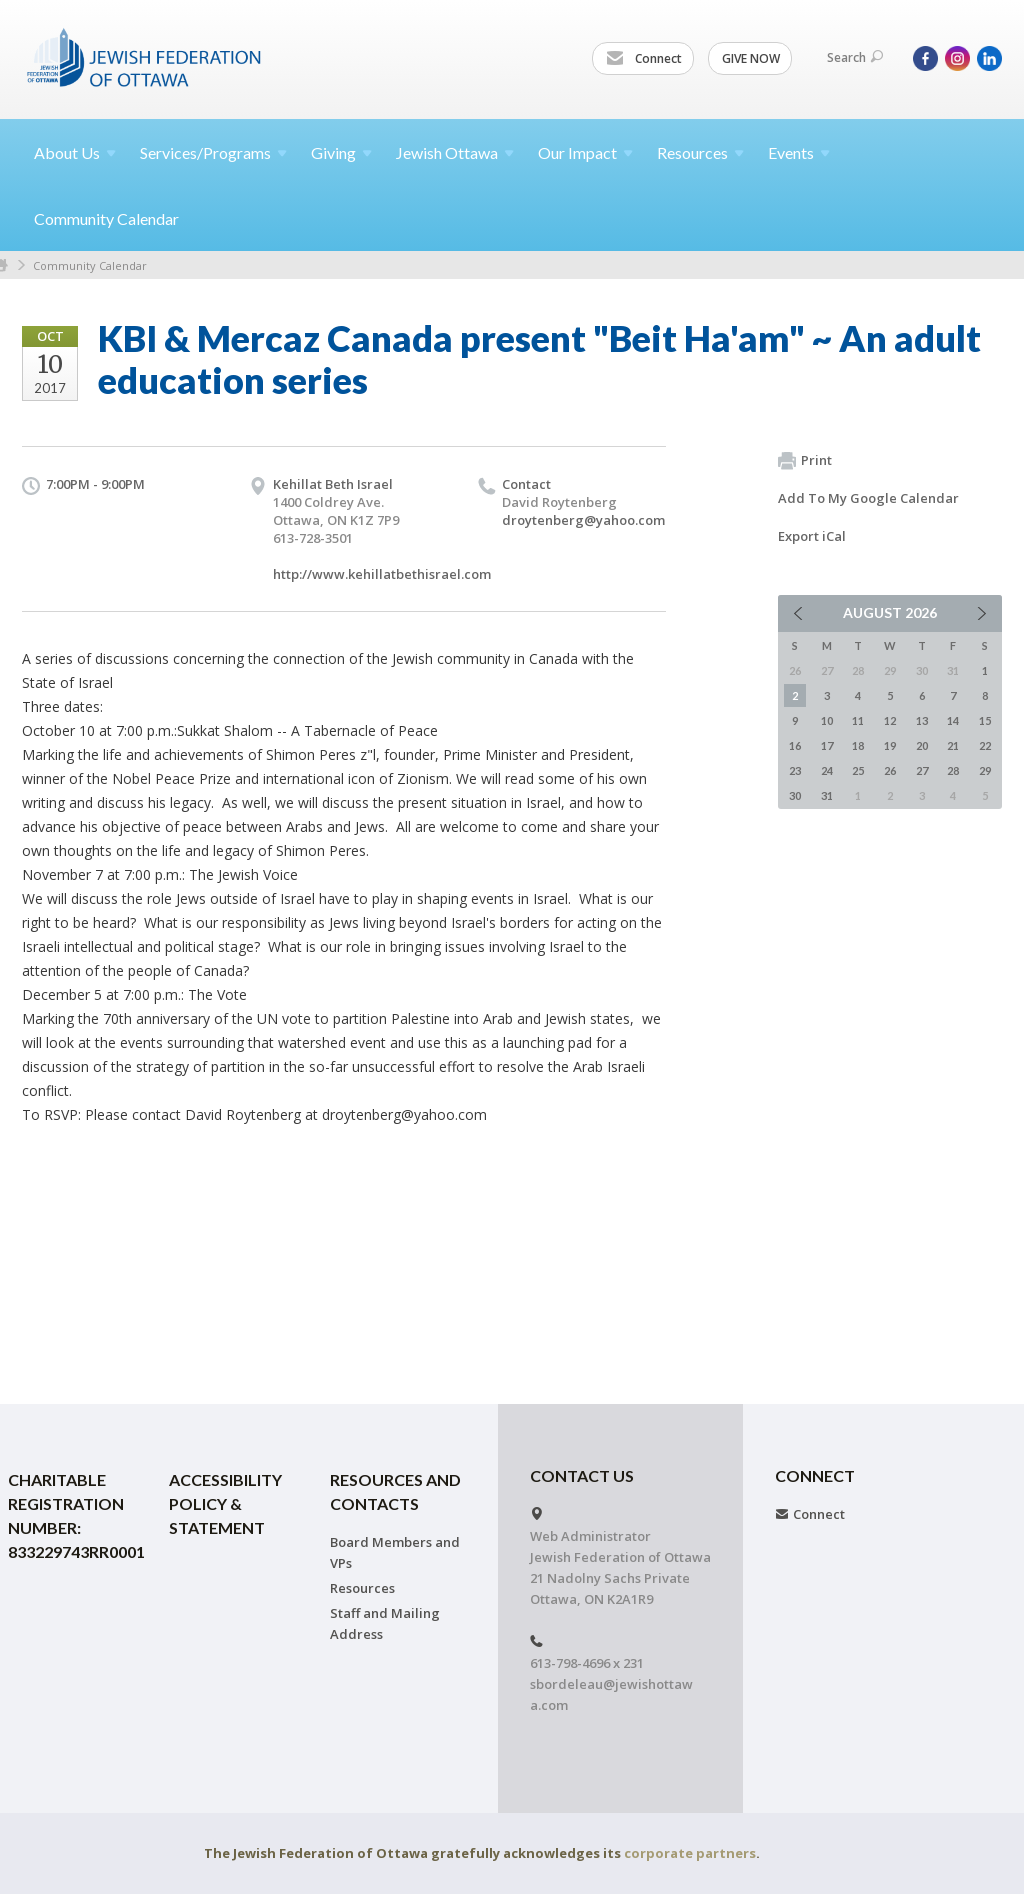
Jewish (455, 152)
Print (805, 461)
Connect (644, 59)
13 (922, 720)
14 (953, 720)
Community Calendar (106, 218)
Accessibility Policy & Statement (225, 1503)
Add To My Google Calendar (868, 498)
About (75, 152)
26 (890, 770)
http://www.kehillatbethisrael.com (382, 574)
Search (855, 57)
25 (858, 770)
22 (985, 745)
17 (827, 745)
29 (985, 770)
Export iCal (812, 536)
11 (858, 720)
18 (858, 745)
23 (795, 770)
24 (827, 770)
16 (795, 745)
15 (985, 720)
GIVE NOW (751, 58)
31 (827, 795)
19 (890, 745)
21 (953, 745)
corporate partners (690, 1853)
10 (827, 720)
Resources (362, 1588)
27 (922, 770)
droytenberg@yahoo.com (583, 520)
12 (890, 720)
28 (953, 770)
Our (585, 152)
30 (795, 795)
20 (922, 745)
